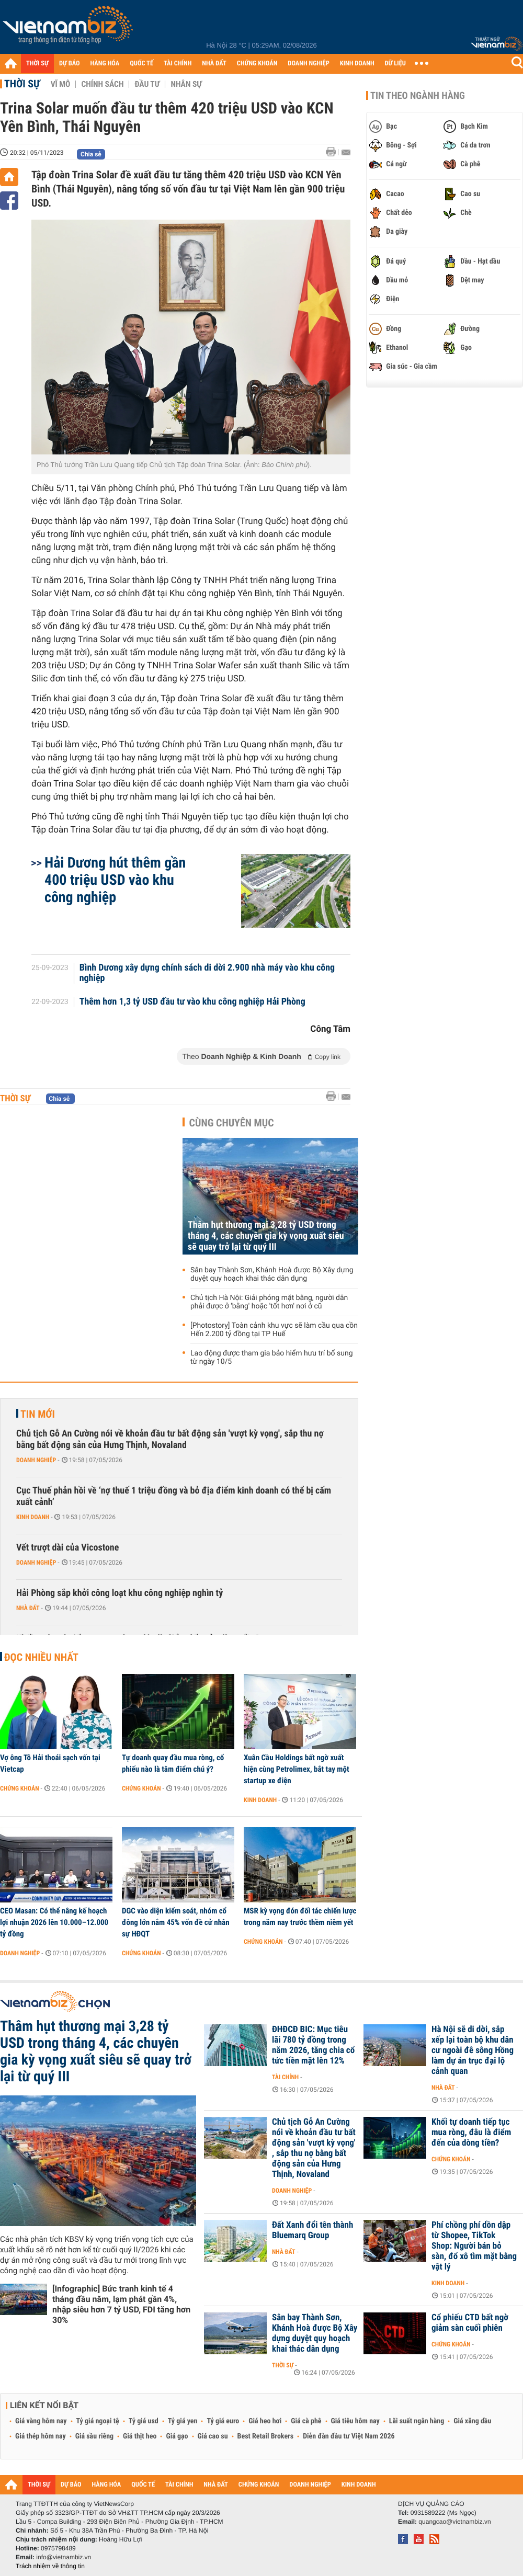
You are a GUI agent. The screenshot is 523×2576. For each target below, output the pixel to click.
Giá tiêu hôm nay (355, 2421)
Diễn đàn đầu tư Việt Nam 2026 (348, 2436)
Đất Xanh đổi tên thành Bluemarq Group (312, 2230)
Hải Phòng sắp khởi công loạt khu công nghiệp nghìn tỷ (119, 1593)
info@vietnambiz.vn (63, 2557)
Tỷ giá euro (223, 2421)
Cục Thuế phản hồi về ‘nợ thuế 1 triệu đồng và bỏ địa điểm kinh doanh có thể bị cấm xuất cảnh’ (173, 1496)
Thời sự (22, 83)
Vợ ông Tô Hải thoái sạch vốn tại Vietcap (50, 1763)
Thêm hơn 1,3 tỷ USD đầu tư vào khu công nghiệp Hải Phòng (192, 1002)
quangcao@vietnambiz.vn (454, 2521)
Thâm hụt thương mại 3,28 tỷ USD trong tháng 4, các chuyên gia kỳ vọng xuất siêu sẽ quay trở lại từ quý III (266, 1235)
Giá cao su (213, 2436)
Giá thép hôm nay (40, 2436)
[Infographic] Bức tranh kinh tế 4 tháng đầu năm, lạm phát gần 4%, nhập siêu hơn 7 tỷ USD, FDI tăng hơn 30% (121, 2304)
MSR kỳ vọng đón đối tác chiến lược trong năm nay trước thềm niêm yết (300, 1916)
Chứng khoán (19, 1788)
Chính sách (102, 84)
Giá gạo (177, 2436)
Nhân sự (186, 84)
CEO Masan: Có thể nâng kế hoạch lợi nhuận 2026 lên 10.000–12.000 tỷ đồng (54, 1922)
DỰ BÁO (69, 63)
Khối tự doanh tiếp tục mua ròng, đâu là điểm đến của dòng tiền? (471, 2132)
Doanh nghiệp (36, 1460)
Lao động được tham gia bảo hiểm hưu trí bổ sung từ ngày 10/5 (271, 1357)
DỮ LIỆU (395, 63)
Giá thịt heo (139, 2436)
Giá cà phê (306, 2421)
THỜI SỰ (37, 63)
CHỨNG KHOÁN (257, 63)
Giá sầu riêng (94, 2436)
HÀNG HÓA (105, 63)
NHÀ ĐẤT (214, 63)
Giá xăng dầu (472, 2421)
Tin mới (37, 1414)
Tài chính (285, 2077)
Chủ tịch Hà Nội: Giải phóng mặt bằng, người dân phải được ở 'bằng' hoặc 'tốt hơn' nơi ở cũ (269, 1302)
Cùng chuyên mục (231, 1122)
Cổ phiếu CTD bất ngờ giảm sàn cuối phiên (469, 2322)
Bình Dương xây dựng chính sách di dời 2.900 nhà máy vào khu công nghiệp (207, 973)
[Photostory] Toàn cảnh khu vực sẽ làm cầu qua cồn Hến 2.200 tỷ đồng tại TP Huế (274, 1329)
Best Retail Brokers (265, 2436)
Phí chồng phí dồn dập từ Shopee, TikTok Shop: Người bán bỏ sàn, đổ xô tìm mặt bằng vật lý (474, 2246)
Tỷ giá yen (183, 2421)
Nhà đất (28, 1608)
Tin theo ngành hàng (417, 95)
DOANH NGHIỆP (308, 63)
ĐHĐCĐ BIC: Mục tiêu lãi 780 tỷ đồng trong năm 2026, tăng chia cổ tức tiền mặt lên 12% (313, 2045)
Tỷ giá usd (143, 2421)
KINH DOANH (357, 63)
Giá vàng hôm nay (41, 2421)
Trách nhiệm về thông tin (50, 2566)
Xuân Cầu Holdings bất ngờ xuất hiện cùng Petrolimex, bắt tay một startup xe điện (296, 1769)
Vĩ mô (61, 84)
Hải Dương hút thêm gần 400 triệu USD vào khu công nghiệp (115, 880)
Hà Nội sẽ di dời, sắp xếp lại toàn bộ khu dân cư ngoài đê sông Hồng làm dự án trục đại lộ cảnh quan (472, 2050)
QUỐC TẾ (141, 63)
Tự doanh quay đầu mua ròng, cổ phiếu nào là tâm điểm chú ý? (173, 1763)
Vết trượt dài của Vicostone (67, 1547)
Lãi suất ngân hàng (416, 2421)
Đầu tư (147, 84)
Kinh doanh (32, 1517)
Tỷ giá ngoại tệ (97, 2421)
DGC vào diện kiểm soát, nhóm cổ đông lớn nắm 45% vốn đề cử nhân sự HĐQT (176, 1922)
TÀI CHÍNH (177, 63)
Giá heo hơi (264, 2421)
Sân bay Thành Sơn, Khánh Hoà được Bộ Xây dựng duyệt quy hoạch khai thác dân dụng (272, 1274)
